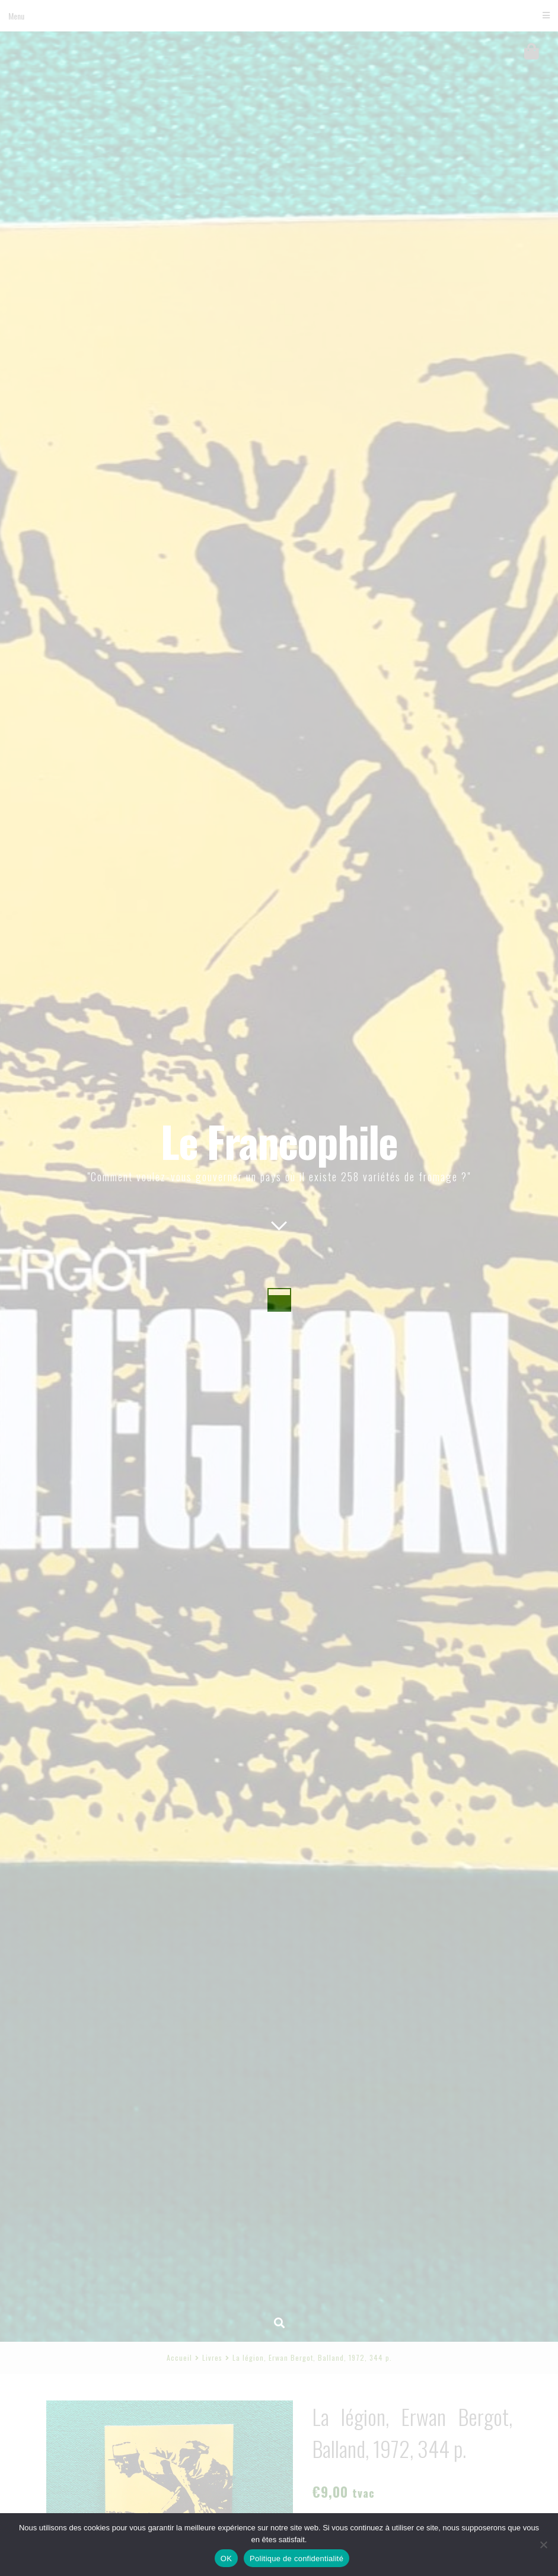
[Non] (543, 2545)
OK (226, 2558)
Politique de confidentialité (296, 2558)
